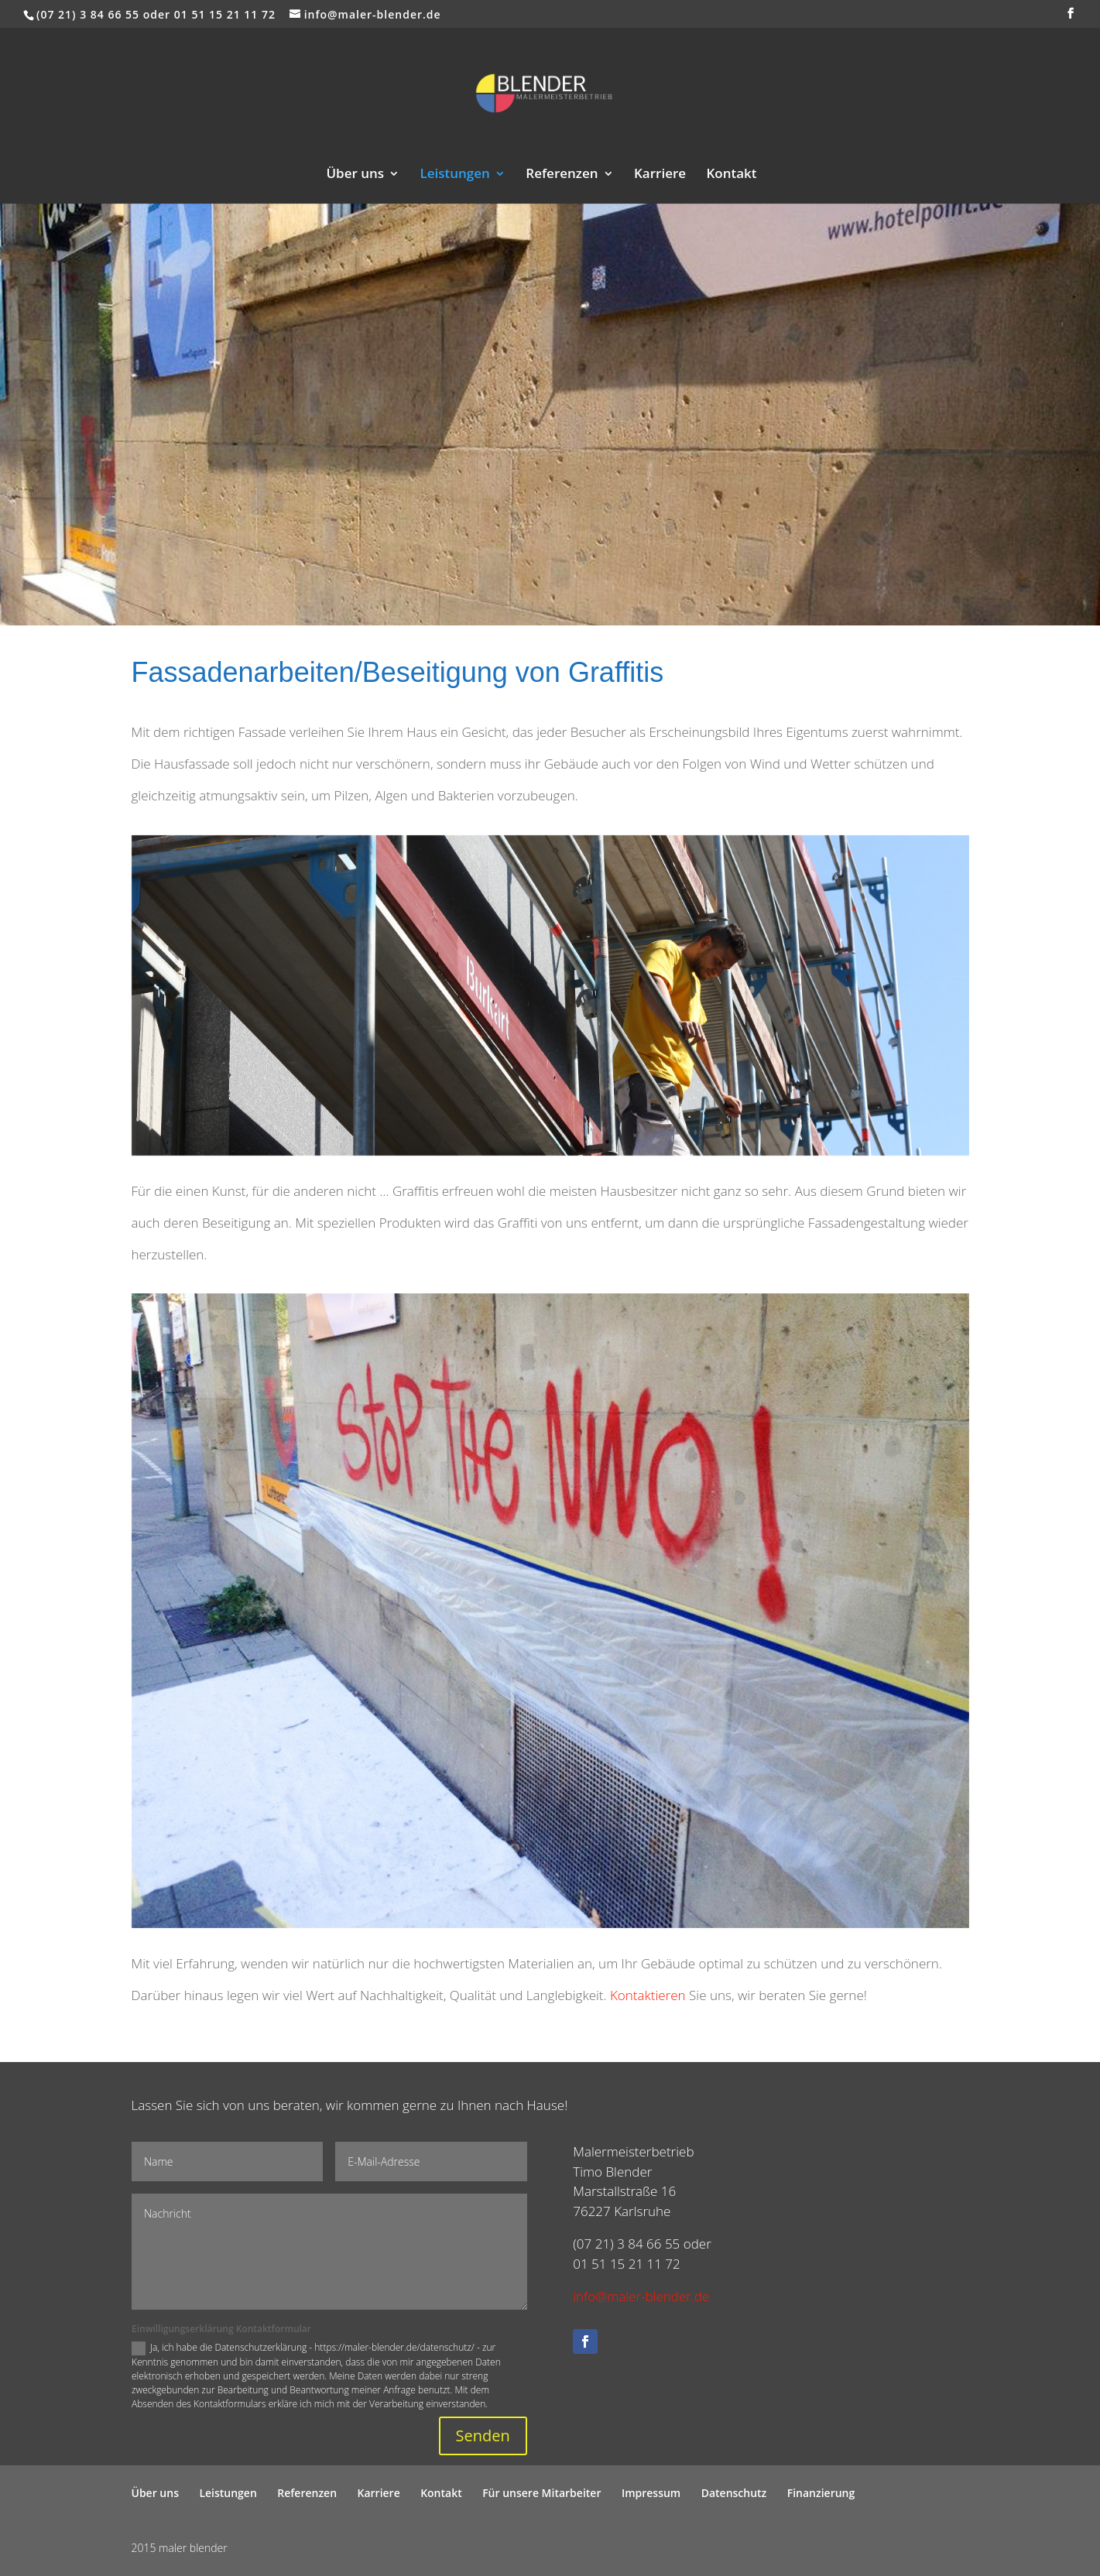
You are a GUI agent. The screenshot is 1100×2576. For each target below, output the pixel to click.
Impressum (651, 2492)
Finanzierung (821, 2492)
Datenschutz (734, 2492)
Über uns (355, 175)
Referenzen (562, 175)
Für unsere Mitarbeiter (541, 2492)
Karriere (660, 175)
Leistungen (455, 175)
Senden (483, 2435)
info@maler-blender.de (641, 2296)
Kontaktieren (648, 1995)
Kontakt (731, 175)
